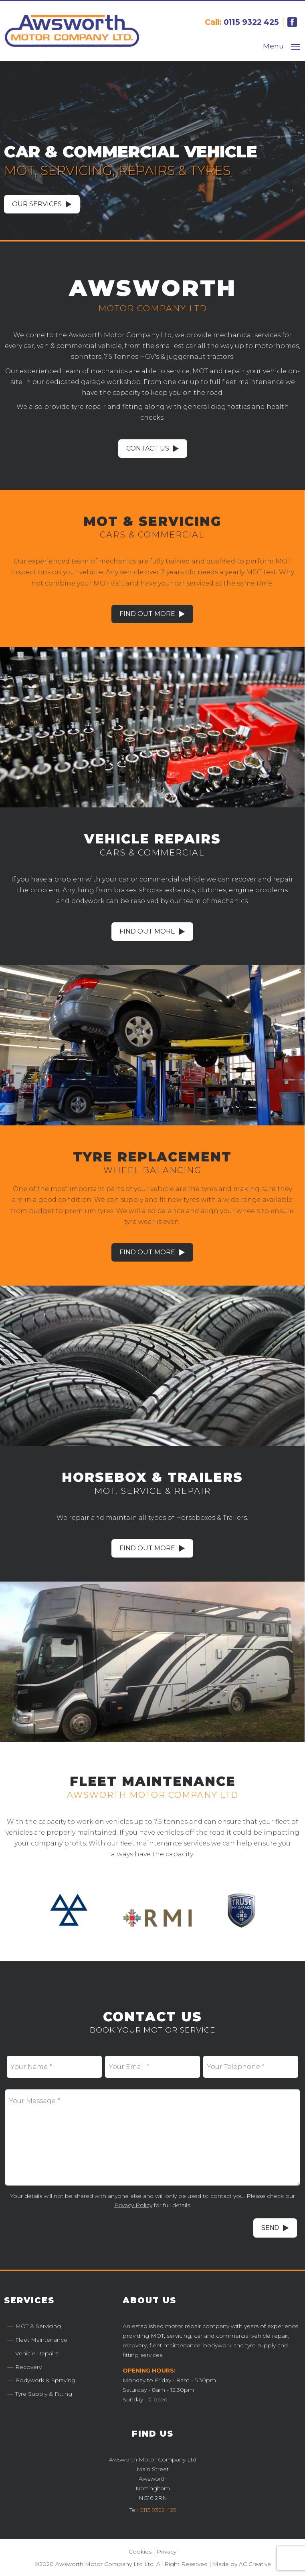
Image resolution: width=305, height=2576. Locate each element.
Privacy (166, 2550)
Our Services (37, 204)
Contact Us (147, 448)
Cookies (140, 2550)
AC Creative (255, 2563)
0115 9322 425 (251, 22)
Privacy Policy (133, 2204)
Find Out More (148, 613)
